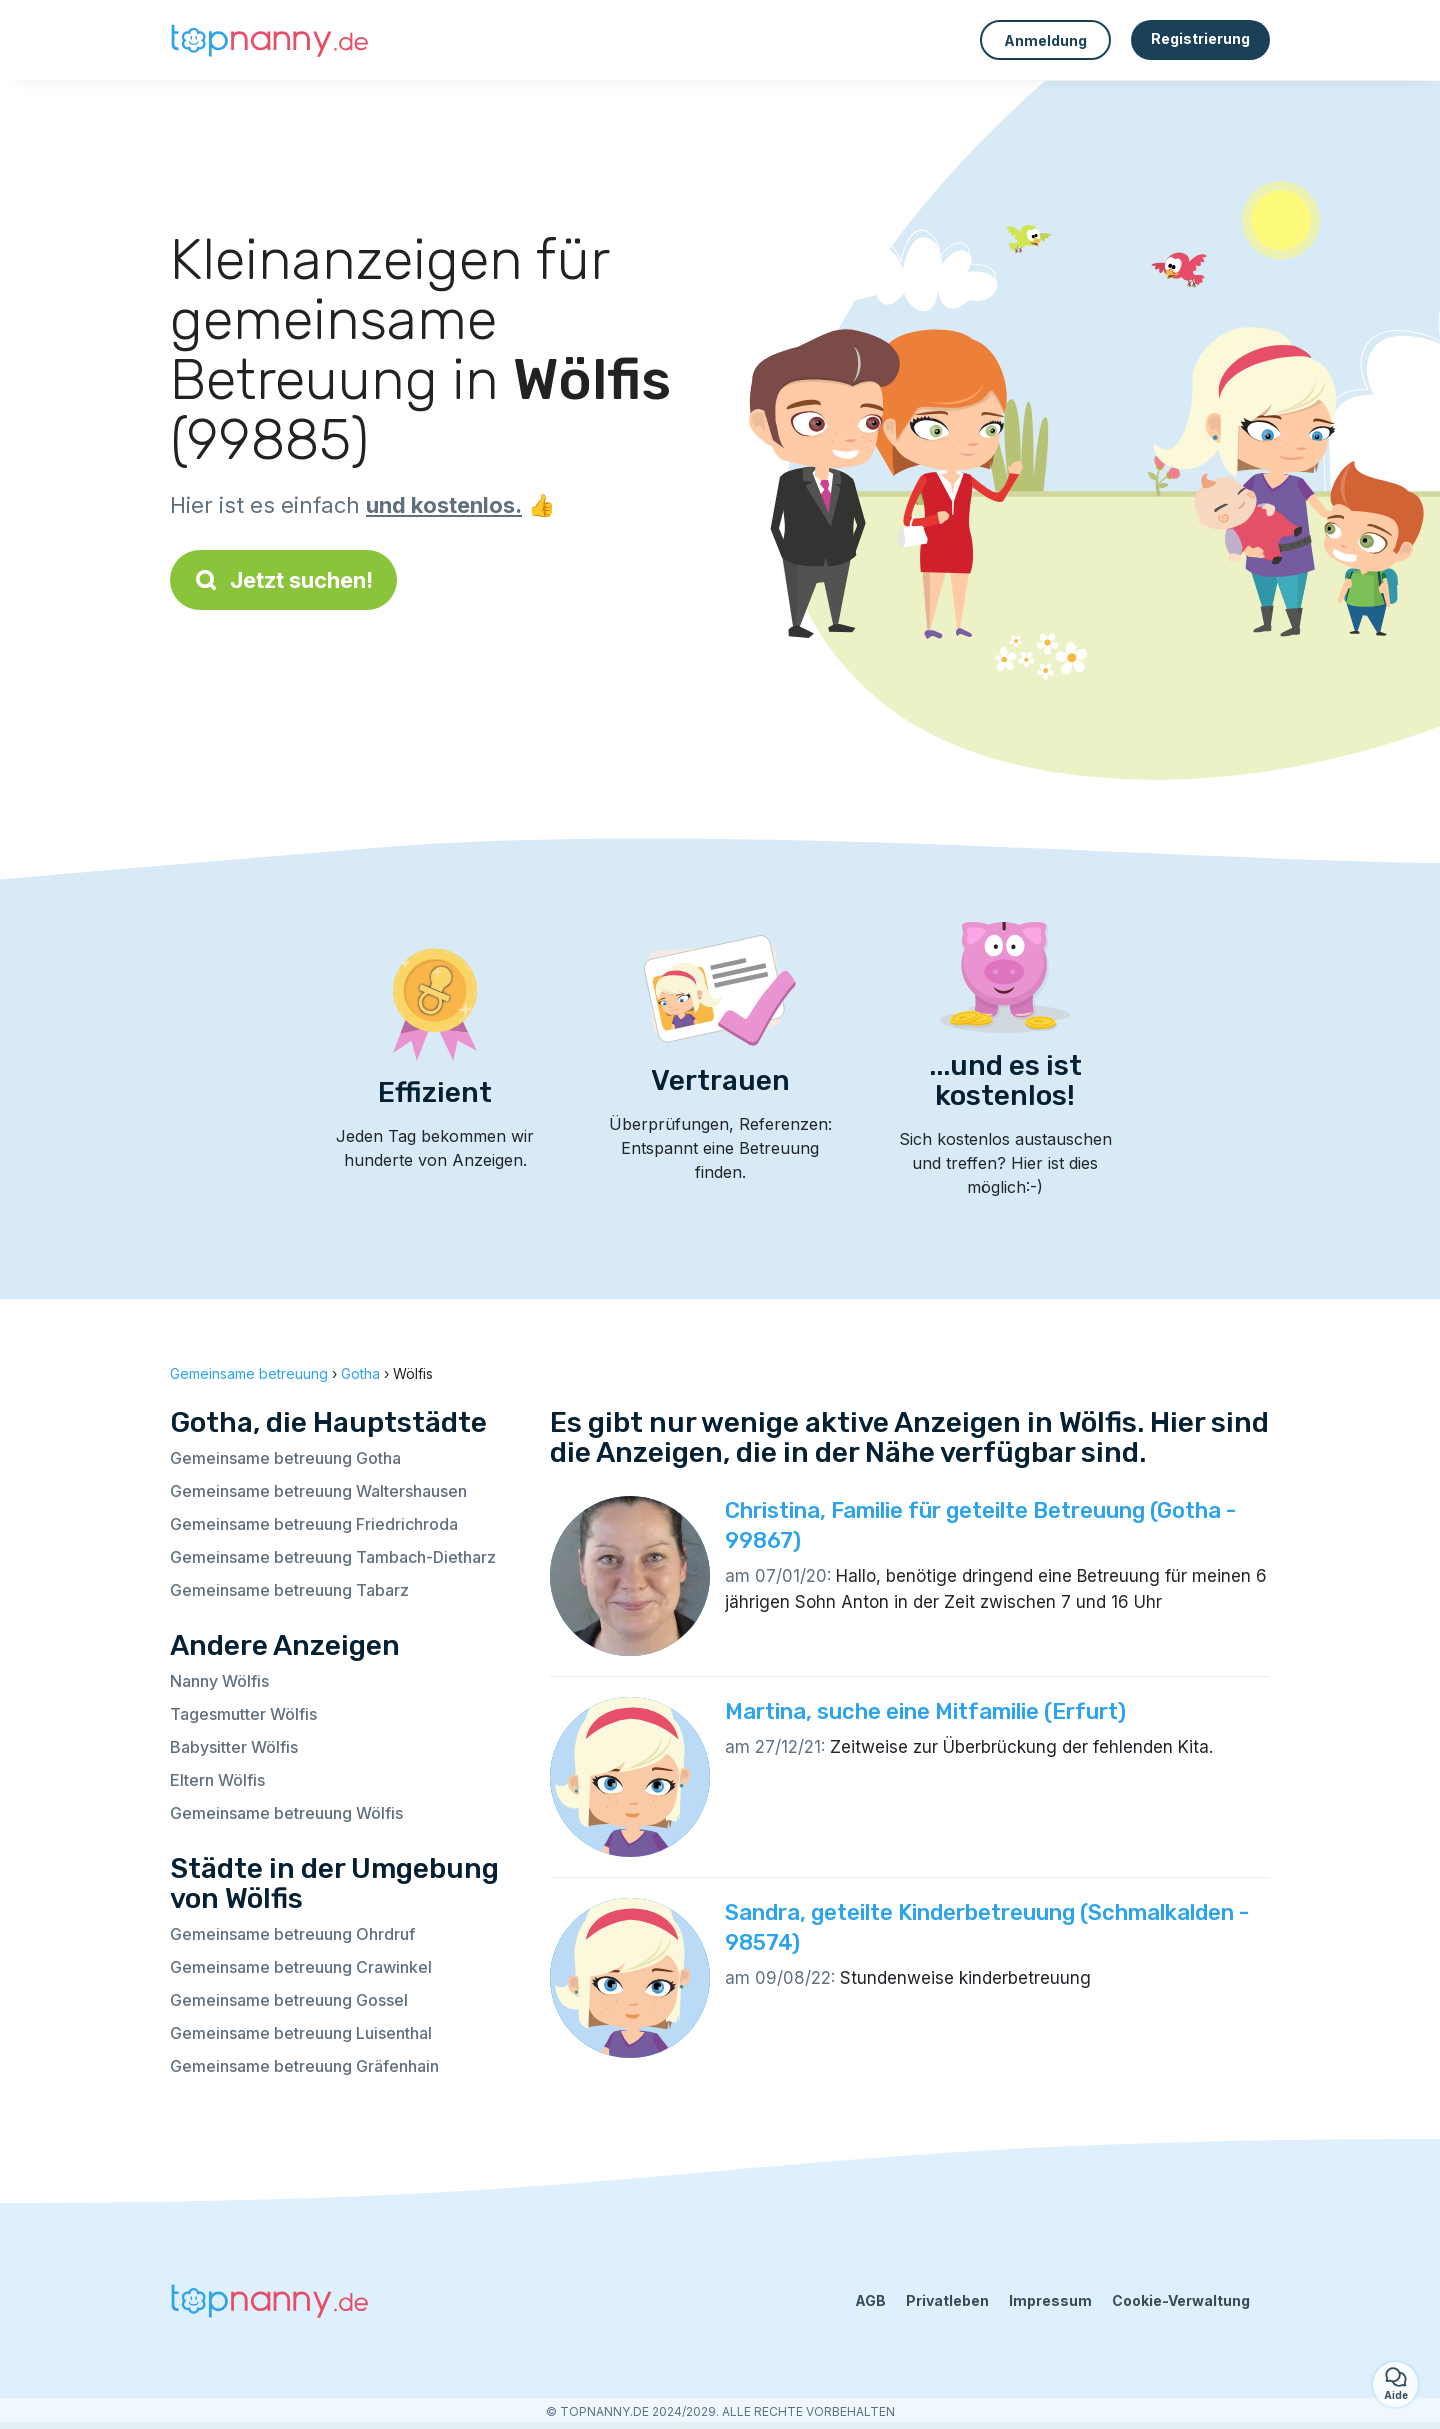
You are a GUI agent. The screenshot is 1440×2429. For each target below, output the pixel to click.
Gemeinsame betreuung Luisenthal (301, 2033)
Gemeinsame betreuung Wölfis (286, 1813)
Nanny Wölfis (219, 1681)
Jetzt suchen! (283, 580)
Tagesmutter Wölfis (243, 1714)
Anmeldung (1045, 40)
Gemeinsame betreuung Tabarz (289, 1590)
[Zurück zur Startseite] (270, 40)
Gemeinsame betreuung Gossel (289, 2000)
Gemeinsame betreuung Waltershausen (318, 1491)
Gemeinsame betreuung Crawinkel (301, 1967)
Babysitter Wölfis (234, 1747)
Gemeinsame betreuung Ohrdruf (292, 1934)
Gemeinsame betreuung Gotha (285, 1458)
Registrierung (1200, 38)
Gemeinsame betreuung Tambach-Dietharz (333, 1557)
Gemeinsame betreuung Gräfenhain (304, 2066)
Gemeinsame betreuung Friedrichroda (314, 1524)
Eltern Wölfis (217, 1780)
